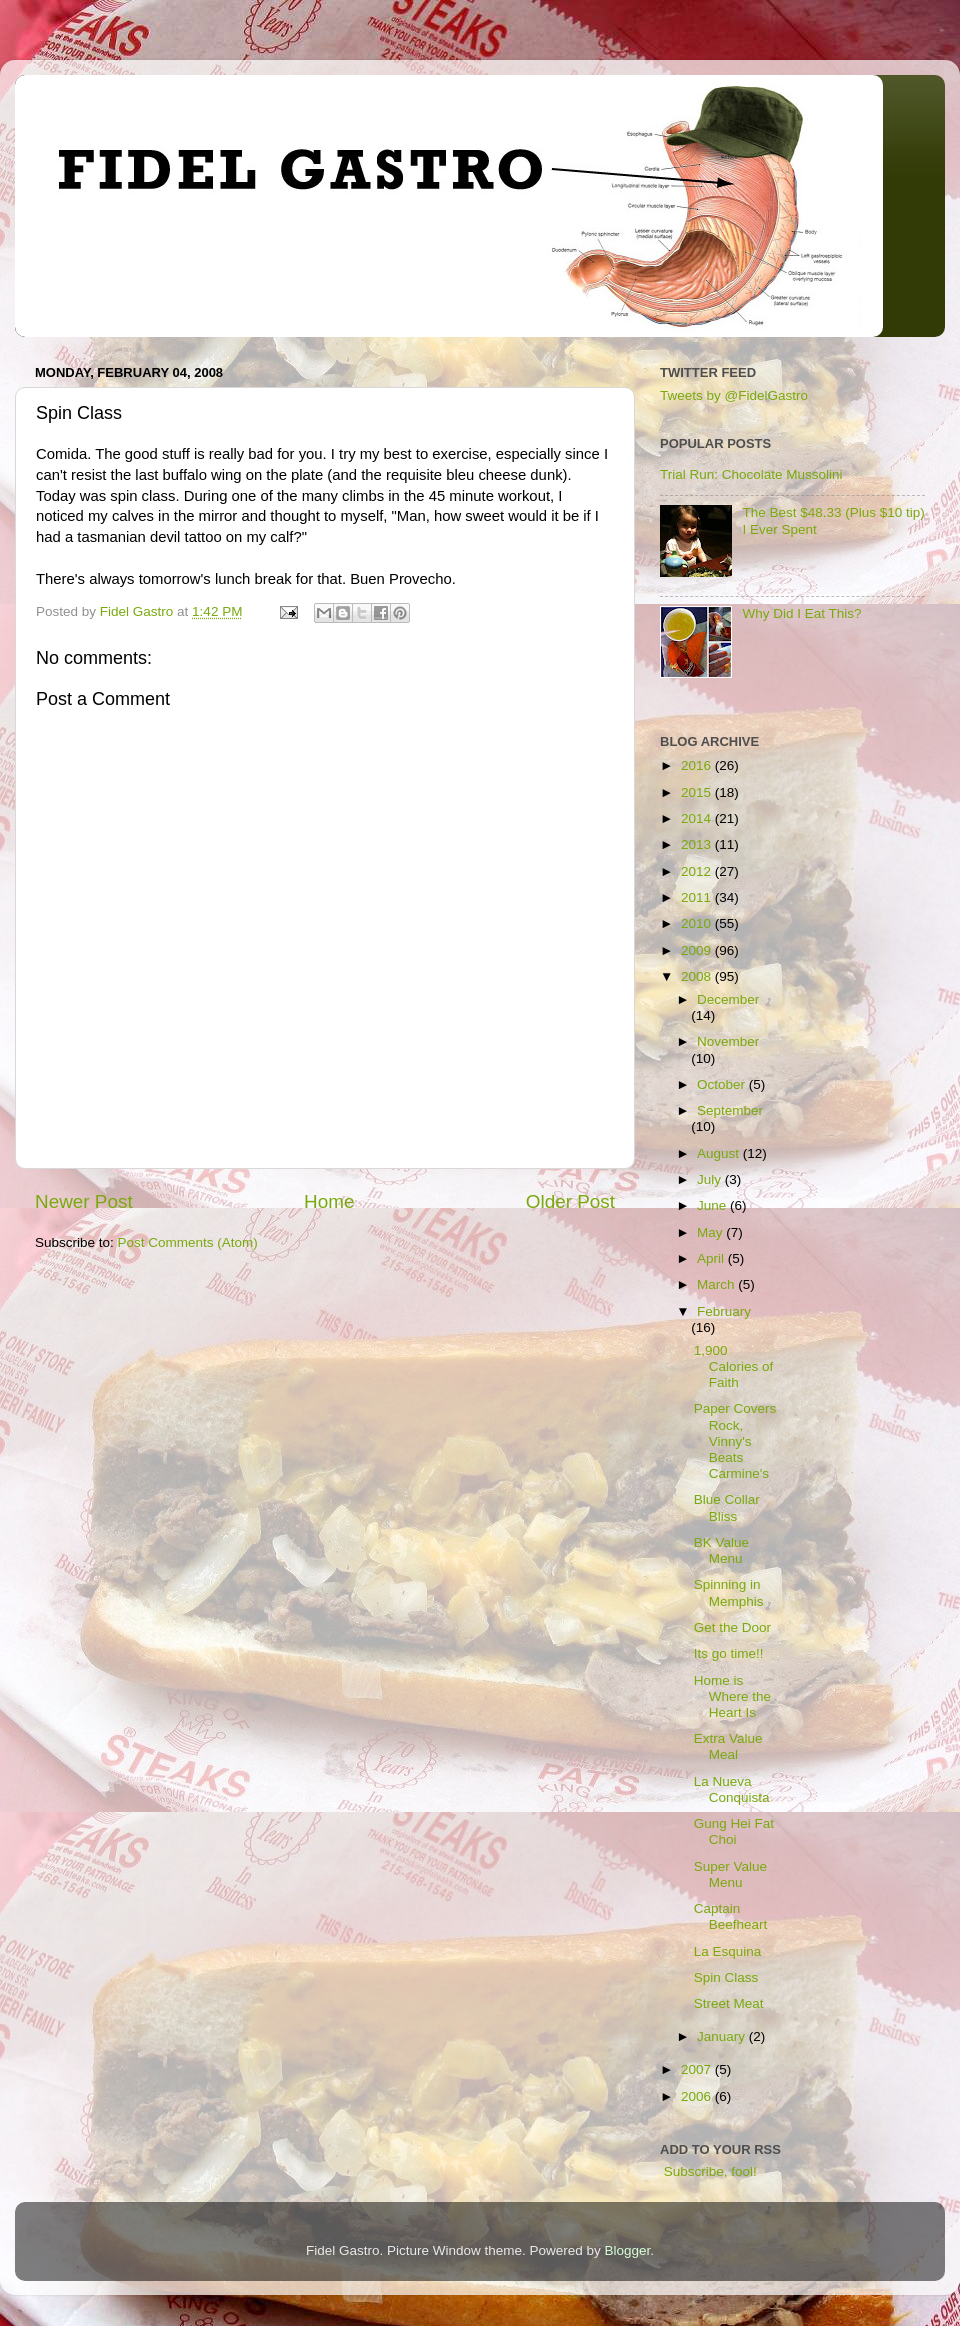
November (728, 1041)
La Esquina (728, 1951)
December (728, 999)
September (730, 1110)
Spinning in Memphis (729, 1592)
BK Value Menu (721, 1550)
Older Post (570, 1201)
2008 (698, 976)
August (720, 1153)
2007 (698, 2069)
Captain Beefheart (731, 1916)
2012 (698, 871)
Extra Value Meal (728, 1746)
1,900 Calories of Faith (734, 1366)
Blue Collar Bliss (727, 1507)
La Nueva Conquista (732, 1789)
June (713, 1205)
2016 (698, 765)
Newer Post (84, 1201)
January (723, 2036)
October (723, 1084)
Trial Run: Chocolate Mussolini (751, 474)
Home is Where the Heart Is (732, 1696)
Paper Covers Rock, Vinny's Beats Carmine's (735, 1441)
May (711, 1232)
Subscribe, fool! (708, 2171)
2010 (698, 923)
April (712, 1258)
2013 (698, 844)
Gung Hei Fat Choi (734, 1831)
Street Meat (729, 2003)
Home (329, 1201)
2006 (698, 2096)
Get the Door (732, 1627)
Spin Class (726, 1977)
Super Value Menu (730, 1874)
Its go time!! (729, 1653)
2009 (698, 950)
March (717, 1284)
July (711, 1179)
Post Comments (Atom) (188, 1242)
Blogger (628, 2250)
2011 (698, 897)
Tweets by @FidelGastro (734, 395)
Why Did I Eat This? (801, 613)
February (724, 1311)
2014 (698, 818)
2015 (698, 792)
